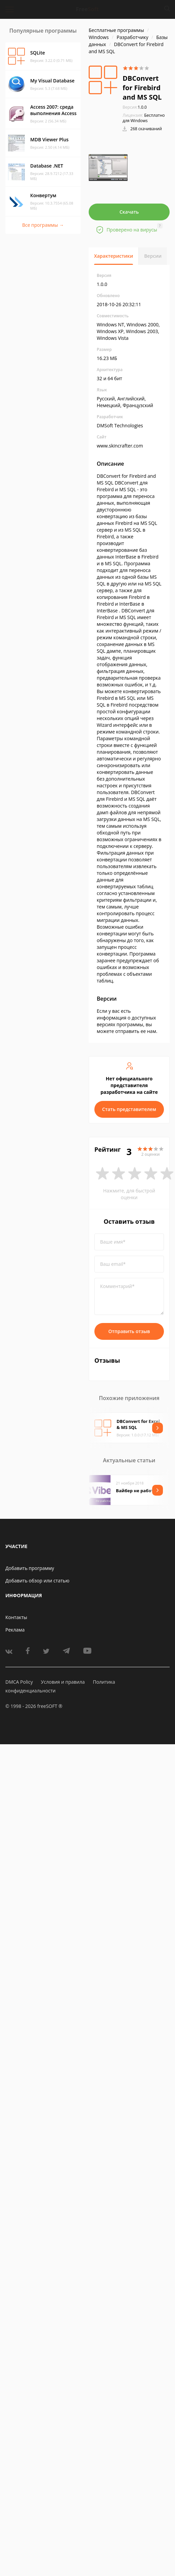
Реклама (15, 1629)
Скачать (129, 212)
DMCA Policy (19, 1682)
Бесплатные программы (116, 30)
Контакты (16, 1617)
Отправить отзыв (129, 1331)
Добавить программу (29, 1568)
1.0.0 (135, 107)
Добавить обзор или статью (37, 1580)
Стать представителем (129, 1109)
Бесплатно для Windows (144, 117)
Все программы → (43, 225)
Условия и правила (63, 1682)
